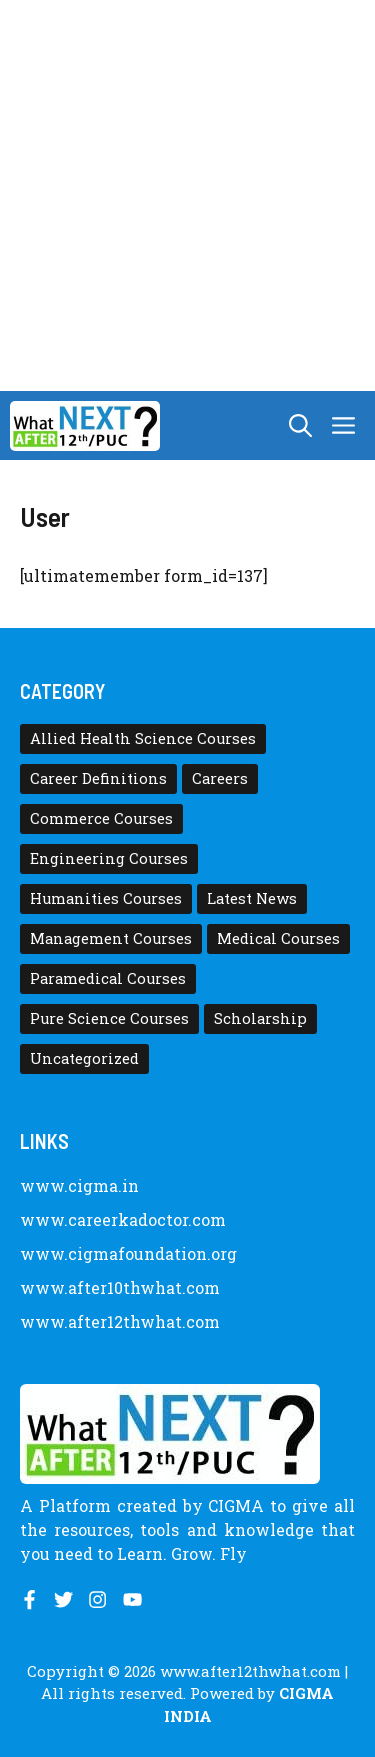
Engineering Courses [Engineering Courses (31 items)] (109, 858)
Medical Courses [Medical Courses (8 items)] (278, 938)
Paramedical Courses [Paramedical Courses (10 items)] (108, 978)
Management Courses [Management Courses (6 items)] (111, 938)
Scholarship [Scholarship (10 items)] (260, 1018)
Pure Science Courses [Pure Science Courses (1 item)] (109, 1018)
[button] (300, 425)
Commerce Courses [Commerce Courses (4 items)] (101, 818)
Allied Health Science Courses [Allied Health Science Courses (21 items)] (143, 738)
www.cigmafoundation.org (128, 1253)
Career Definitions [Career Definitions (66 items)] (98, 778)
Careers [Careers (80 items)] (220, 778)
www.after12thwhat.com (120, 1321)
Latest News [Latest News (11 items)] (252, 898)
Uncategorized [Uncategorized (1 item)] (84, 1058)
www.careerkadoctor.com (123, 1219)
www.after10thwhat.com (120, 1287)
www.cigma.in (79, 1185)
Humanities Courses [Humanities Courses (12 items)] (106, 898)
